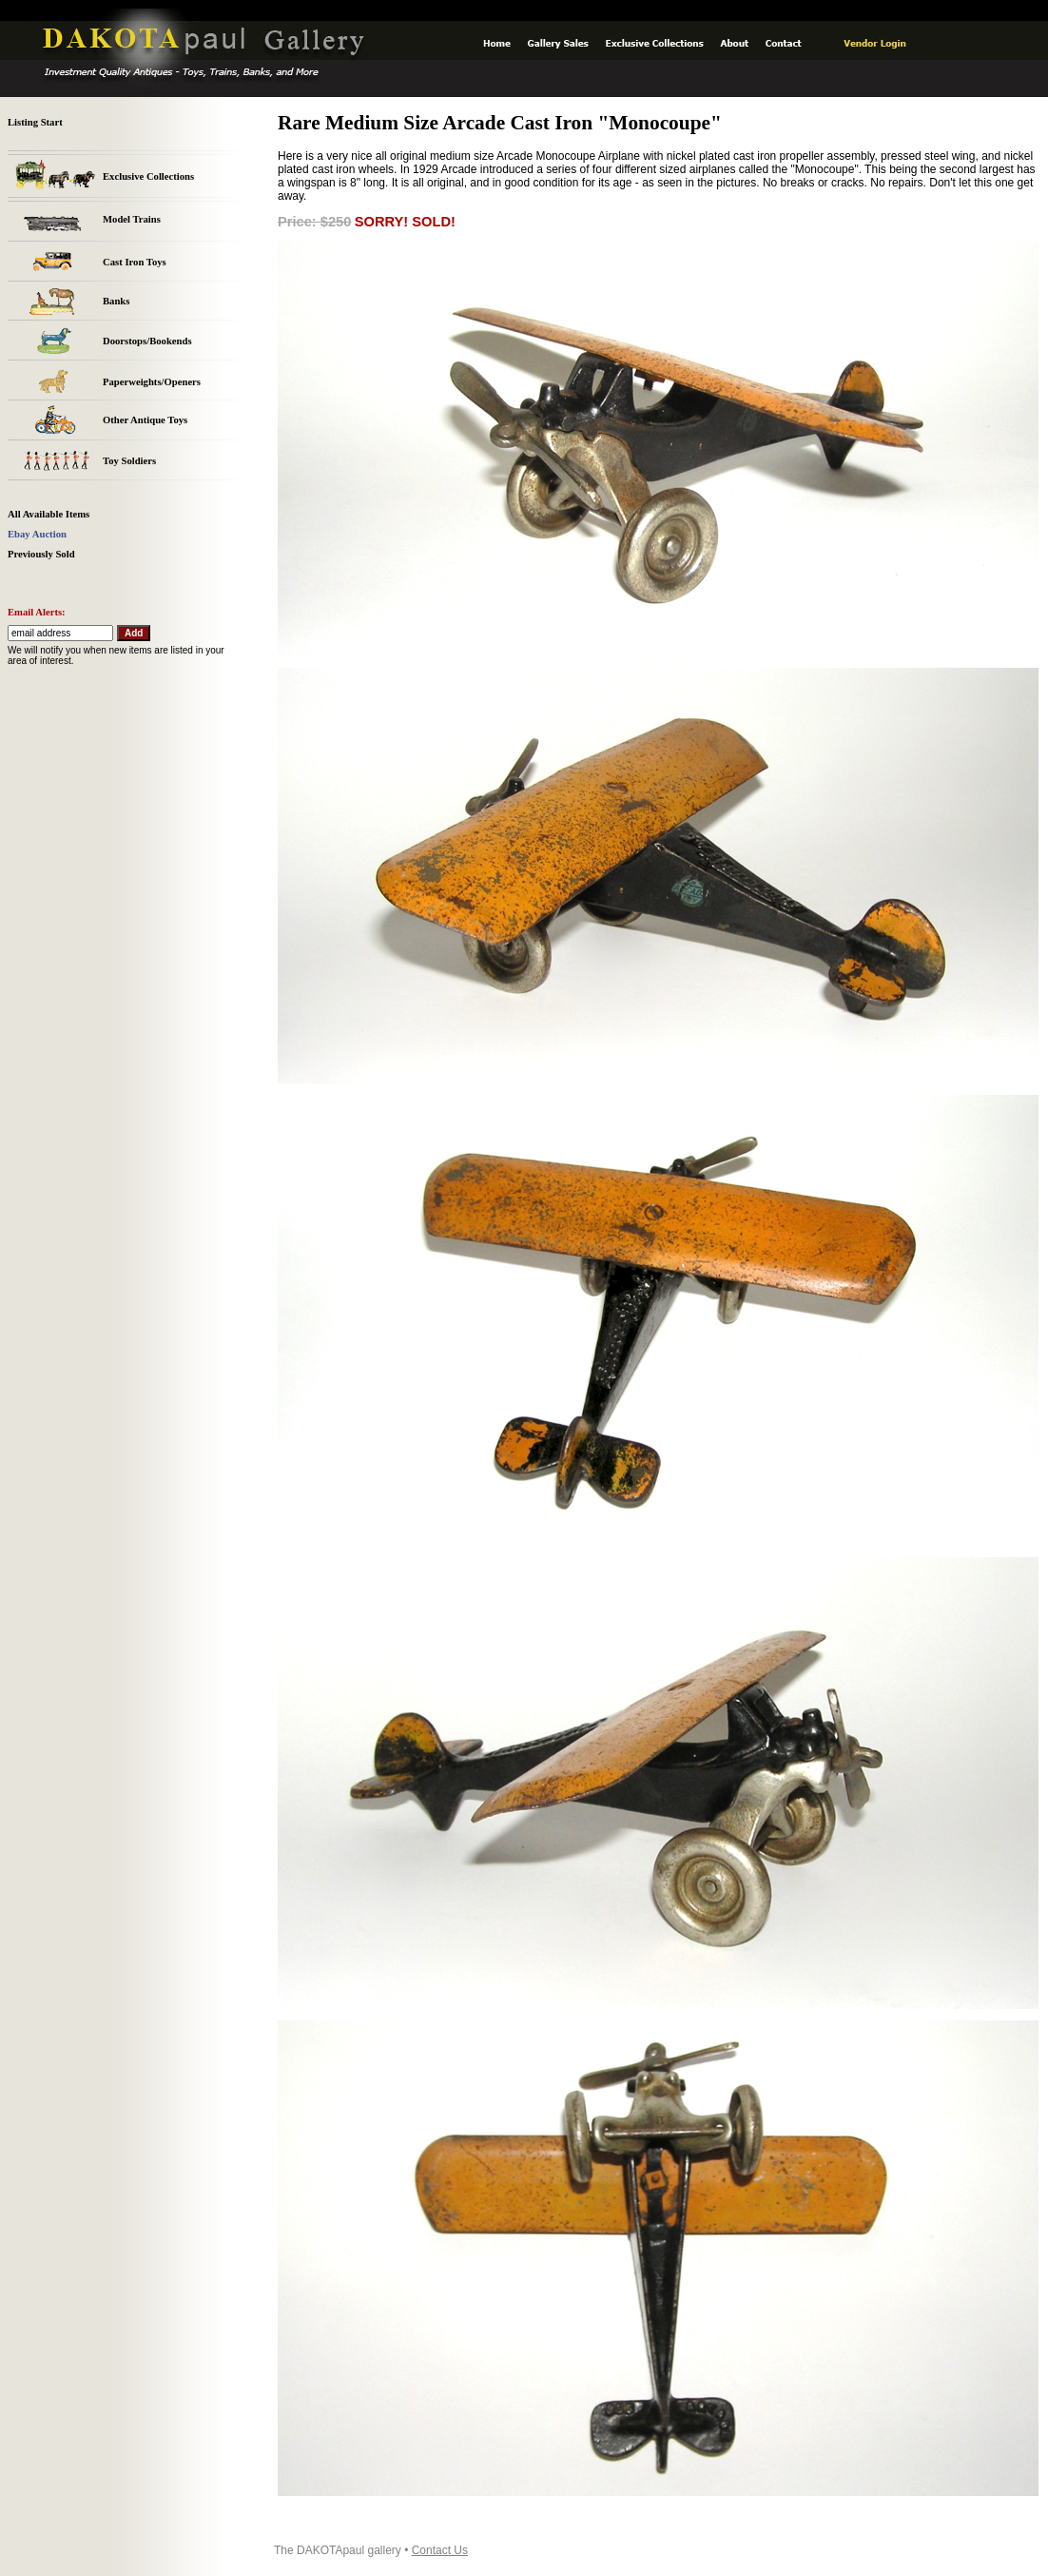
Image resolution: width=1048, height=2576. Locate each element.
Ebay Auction (37, 534)
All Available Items (48, 514)
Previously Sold (41, 554)
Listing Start (35, 122)
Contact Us (440, 2550)
